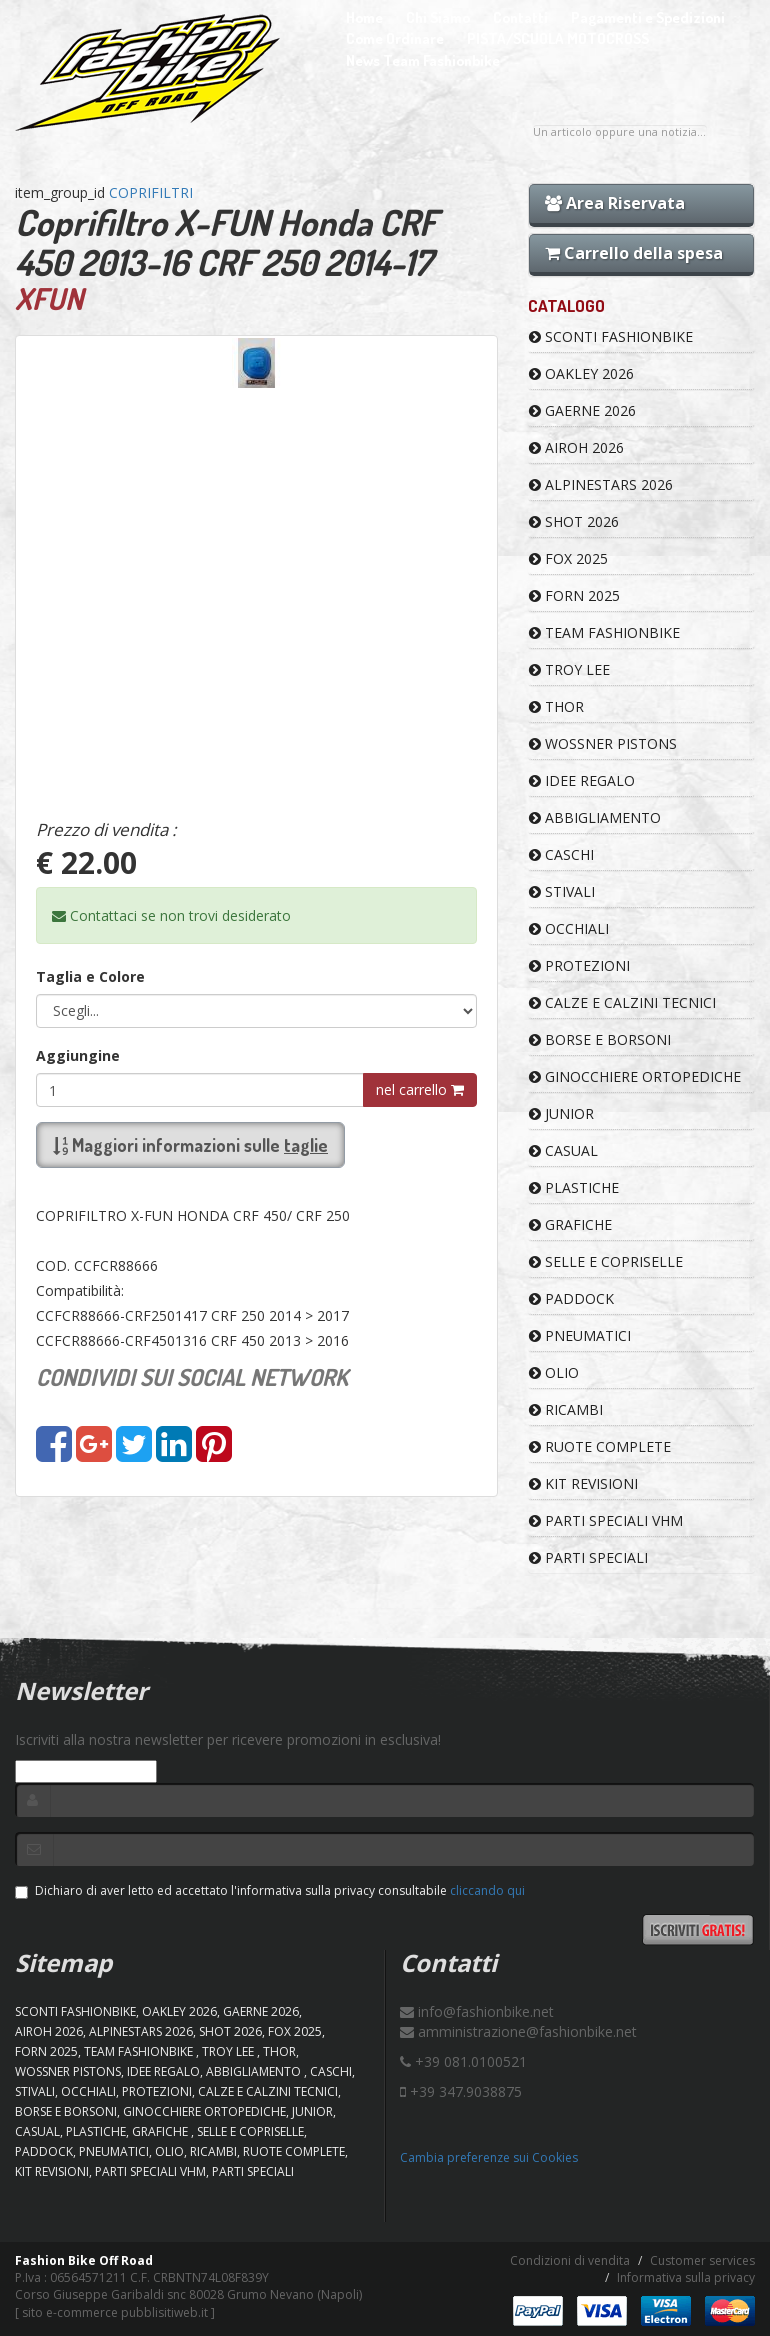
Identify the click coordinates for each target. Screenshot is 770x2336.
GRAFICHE (570, 1224)
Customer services (702, 2260)
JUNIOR (561, 1113)
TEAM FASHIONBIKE (604, 632)
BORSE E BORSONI (600, 1039)
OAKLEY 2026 (581, 373)
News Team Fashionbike (423, 60)
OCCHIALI (569, 928)
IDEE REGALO (582, 780)
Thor (556, 706)
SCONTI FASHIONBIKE (611, 336)
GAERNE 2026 (582, 410)
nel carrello (420, 1089)
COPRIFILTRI (151, 192)
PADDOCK (571, 1298)
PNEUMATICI (580, 1335)
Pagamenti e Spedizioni (648, 17)
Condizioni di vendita (570, 2260)
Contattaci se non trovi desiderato (171, 915)
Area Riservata (615, 203)
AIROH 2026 (576, 447)
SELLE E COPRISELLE (606, 1261)
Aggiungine (78, 1055)
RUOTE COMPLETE (600, 1446)
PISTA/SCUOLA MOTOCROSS (558, 38)
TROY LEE (569, 669)
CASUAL (563, 1150)
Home (364, 17)
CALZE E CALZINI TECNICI (622, 1002)
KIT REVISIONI (583, 1483)
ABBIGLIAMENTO (595, 817)
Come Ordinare (395, 38)
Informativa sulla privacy (686, 2277)
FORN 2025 (574, 595)
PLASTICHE (574, 1187)
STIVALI (562, 891)
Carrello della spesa (634, 253)
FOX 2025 (568, 558)
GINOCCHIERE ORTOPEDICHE (635, 1076)
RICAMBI (566, 1409)
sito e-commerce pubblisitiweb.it (115, 2312)
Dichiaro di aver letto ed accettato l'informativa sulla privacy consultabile (270, 1890)
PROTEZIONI (579, 965)
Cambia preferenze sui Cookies (489, 2157)
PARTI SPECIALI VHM (606, 1520)
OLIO (554, 1372)
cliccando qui (487, 1890)
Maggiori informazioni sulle (190, 1145)
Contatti (520, 17)
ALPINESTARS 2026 (601, 484)
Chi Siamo (438, 17)
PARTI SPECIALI (588, 1557)
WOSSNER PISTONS (603, 743)
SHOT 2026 (574, 521)
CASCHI (561, 854)
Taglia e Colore (90, 976)
